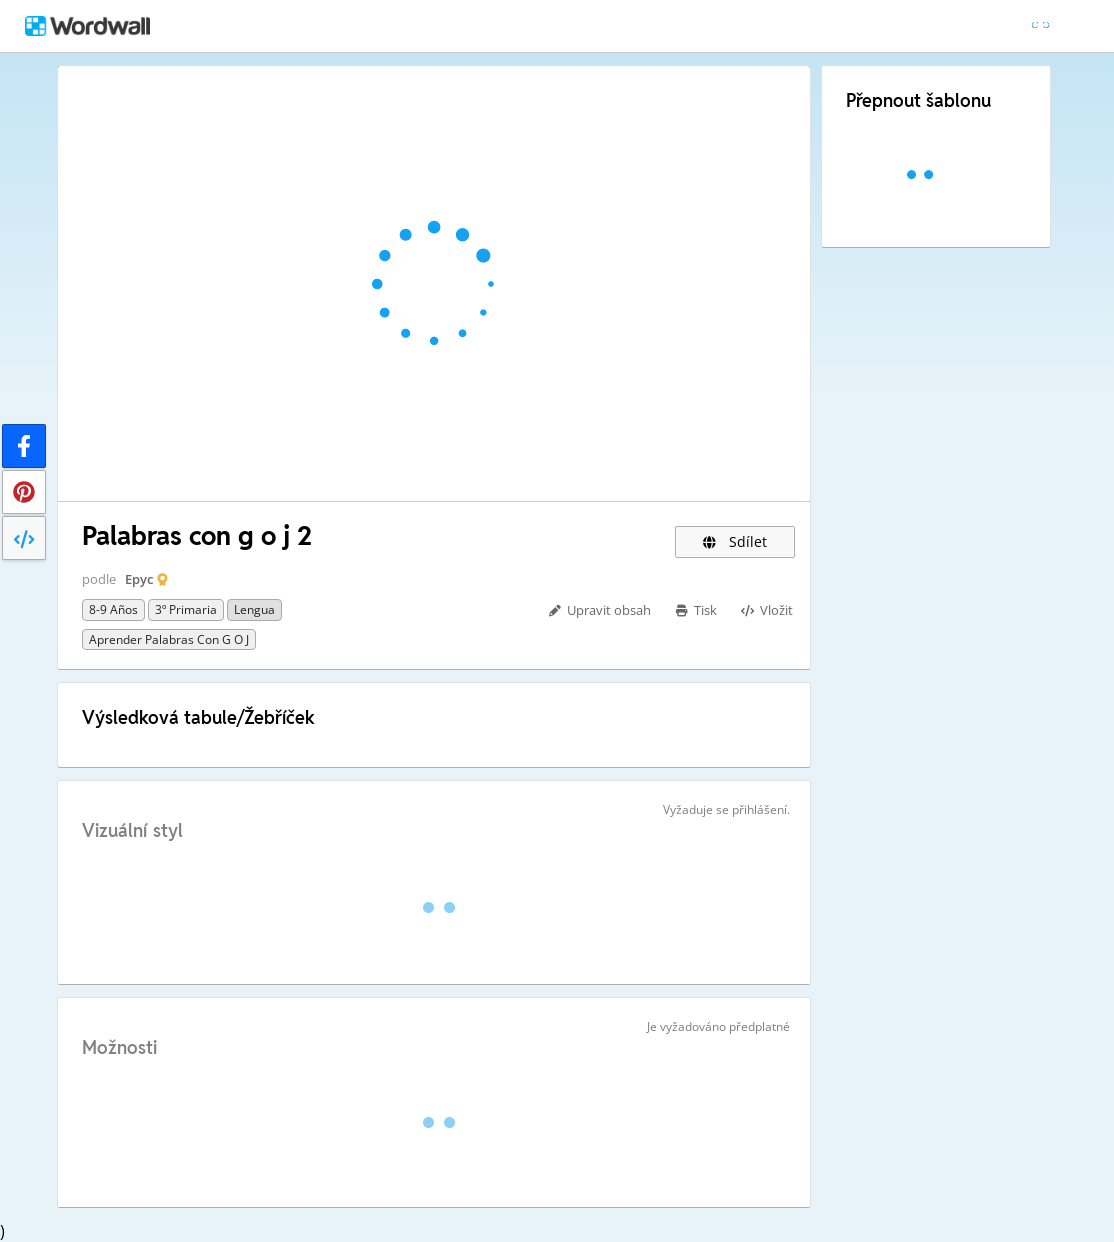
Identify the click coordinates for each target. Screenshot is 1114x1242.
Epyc (139, 579)
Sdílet (735, 541)
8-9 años (113, 609)
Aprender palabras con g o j (169, 639)
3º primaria (186, 609)
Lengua (254, 609)
